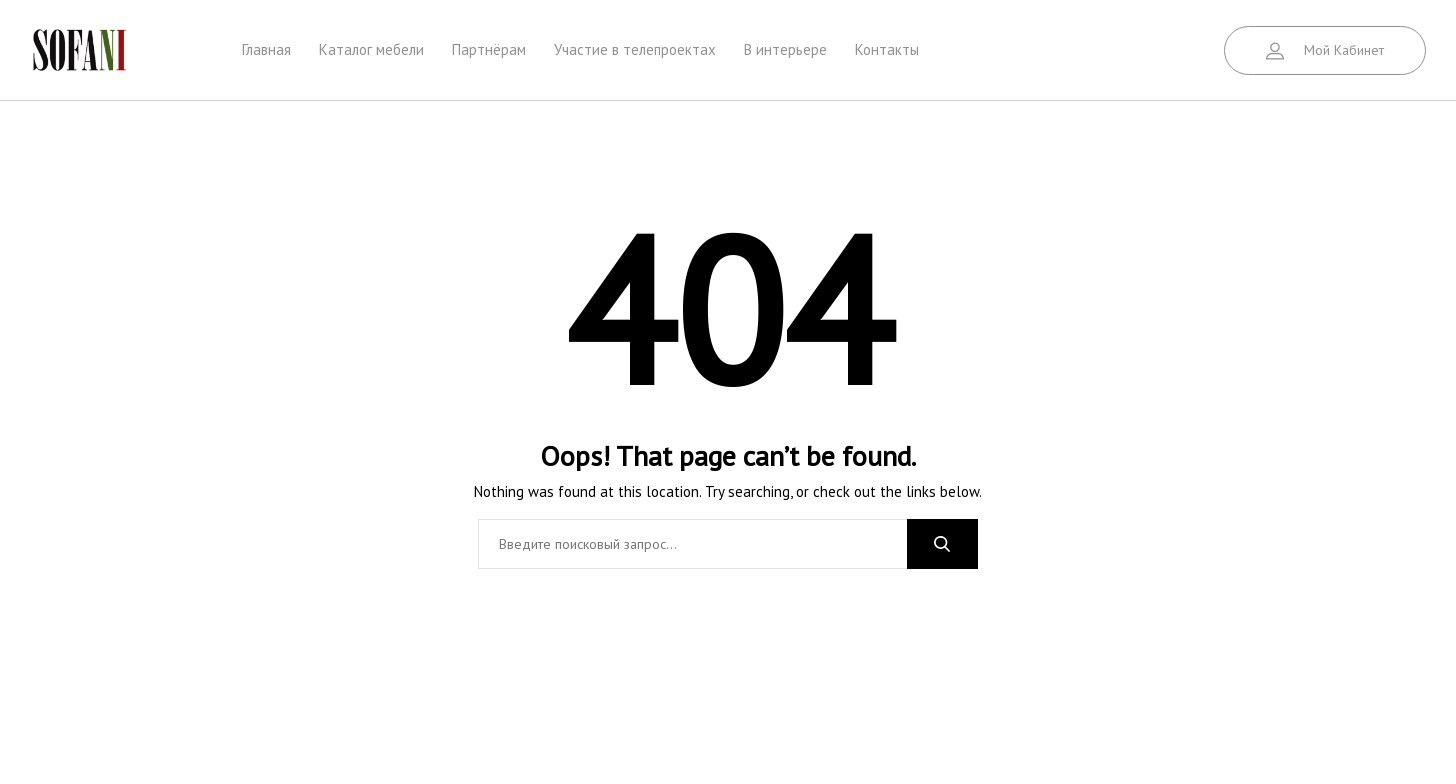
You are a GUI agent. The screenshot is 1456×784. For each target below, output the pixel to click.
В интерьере (785, 49)
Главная (266, 49)
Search (942, 544)
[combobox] (692, 544)
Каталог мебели (371, 49)
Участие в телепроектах (635, 49)
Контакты (887, 49)
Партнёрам (489, 49)
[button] (1325, 50)
